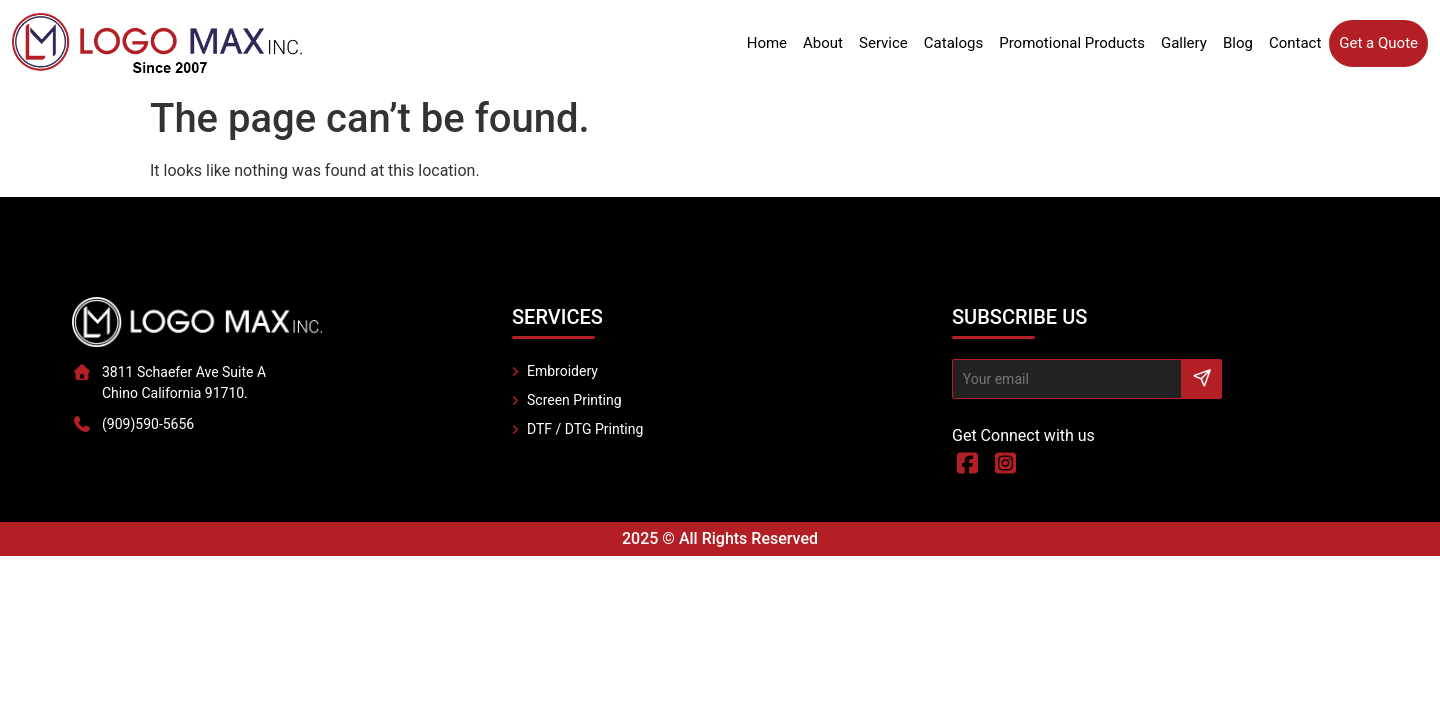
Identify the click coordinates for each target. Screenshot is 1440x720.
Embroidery (562, 371)
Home (767, 43)
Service (883, 43)
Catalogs (953, 43)
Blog (1238, 43)
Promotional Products (1072, 43)
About (823, 43)
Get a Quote (1378, 43)
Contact (1295, 43)
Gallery (1184, 43)
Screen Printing (574, 400)
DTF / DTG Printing (585, 429)
